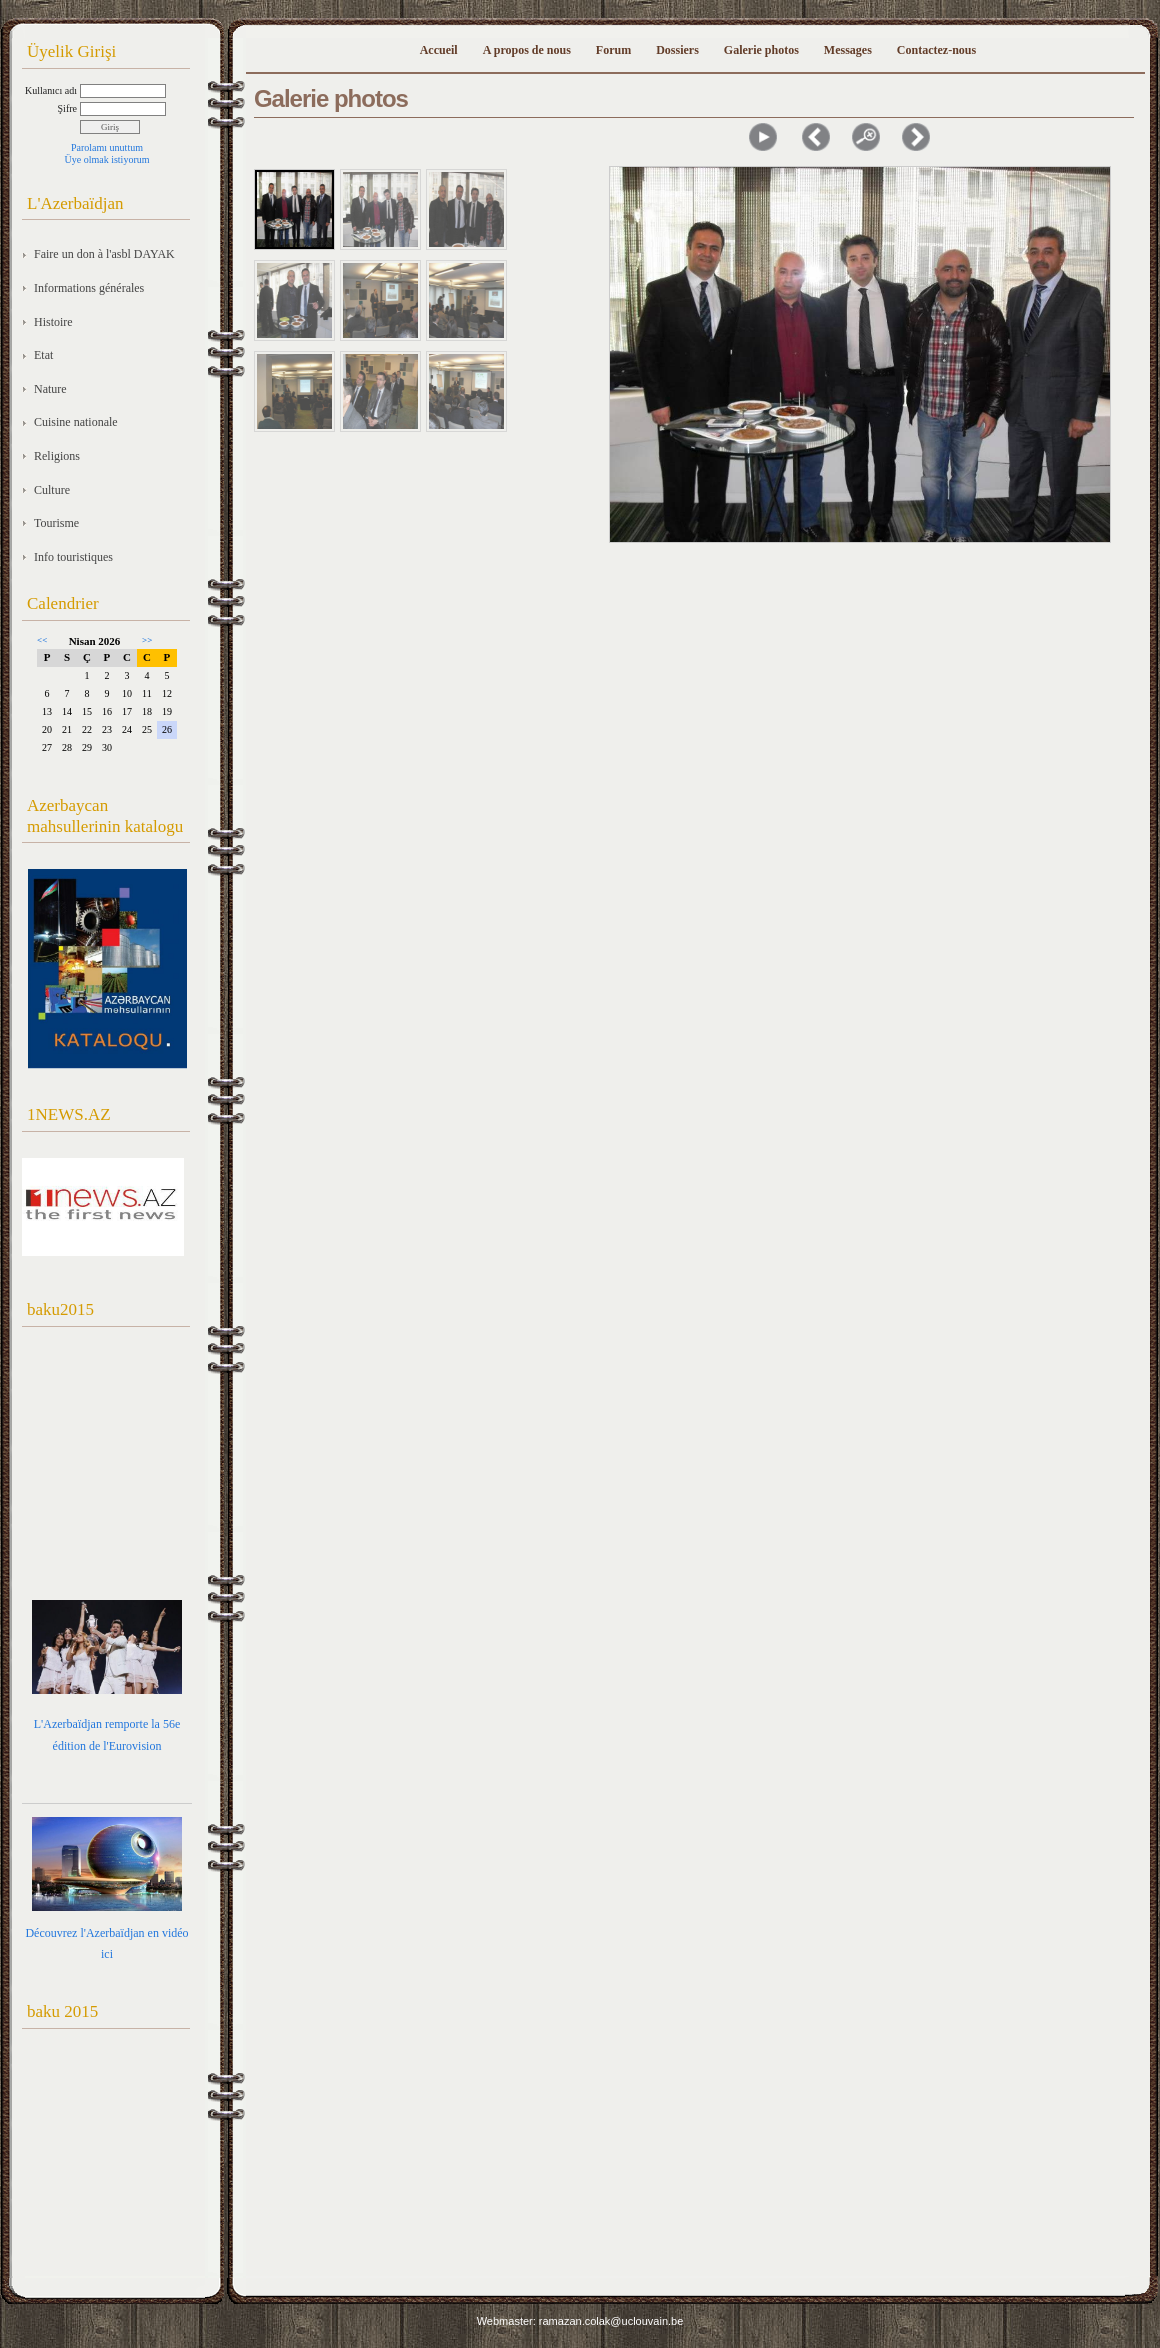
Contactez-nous (936, 50)
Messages (848, 50)
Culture (52, 490)
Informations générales (89, 288)
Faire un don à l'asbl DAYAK (104, 254)
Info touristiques (73, 557)
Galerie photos (761, 50)
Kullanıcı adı (51, 90)
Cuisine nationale (76, 422)
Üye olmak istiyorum (107, 159)
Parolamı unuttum (107, 147)
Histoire (53, 322)
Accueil (439, 50)
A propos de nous (527, 50)
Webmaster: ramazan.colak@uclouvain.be (580, 2321)
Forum (613, 50)
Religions (57, 456)
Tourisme (56, 523)
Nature (50, 389)
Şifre (67, 108)
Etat (43, 355)
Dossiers (677, 50)
